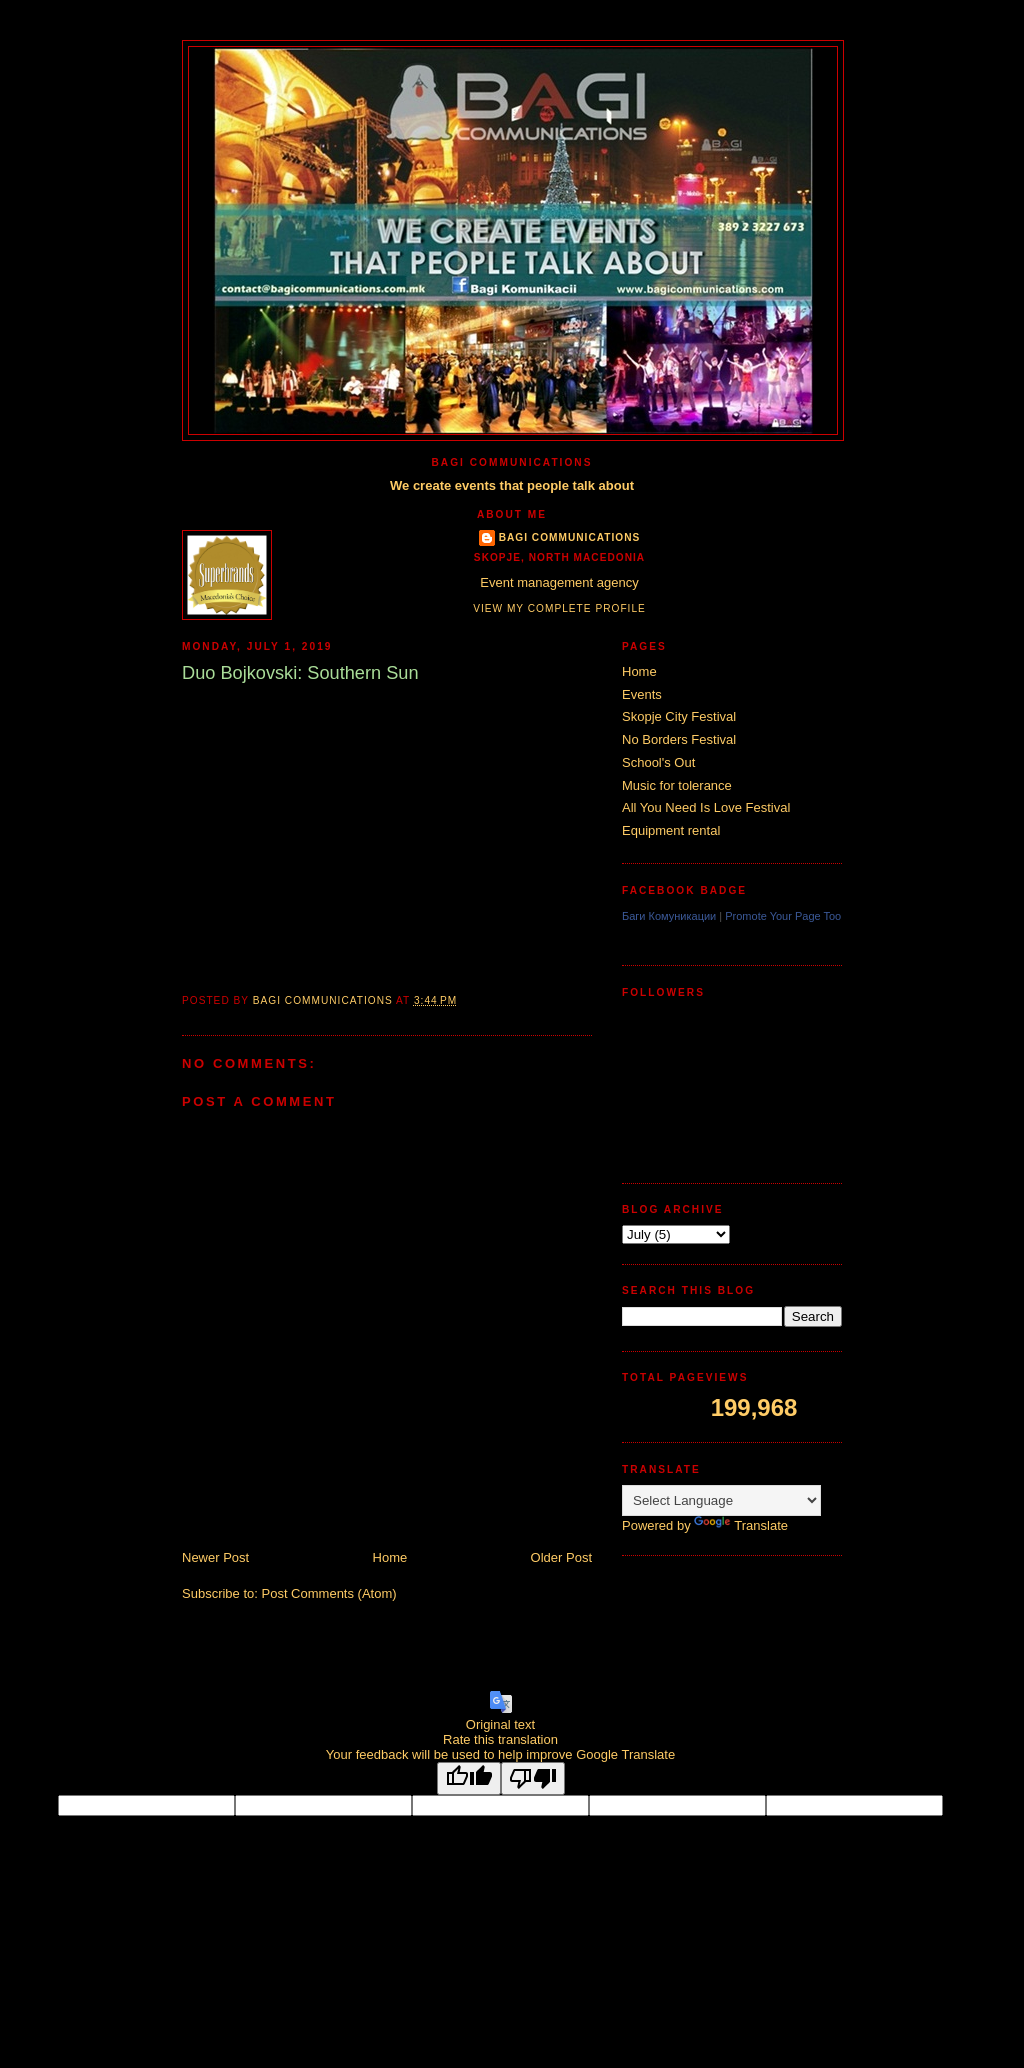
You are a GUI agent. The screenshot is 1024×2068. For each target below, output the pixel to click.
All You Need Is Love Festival (706, 807)
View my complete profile (559, 608)
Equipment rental (671, 830)
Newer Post (215, 1557)
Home (390, 1557)
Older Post (561, 1557)
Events (642, 694)
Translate (741, 1525)
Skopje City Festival (679, 716)
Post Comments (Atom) (329, 1593)
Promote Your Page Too (783, 916)
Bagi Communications (570, 537)
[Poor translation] (533, 1778)
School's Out (658, 762)
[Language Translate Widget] (721, 1500)
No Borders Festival (679, 739)
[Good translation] (469, 1778)
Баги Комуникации (669, 916)
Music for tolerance (677, 785)
